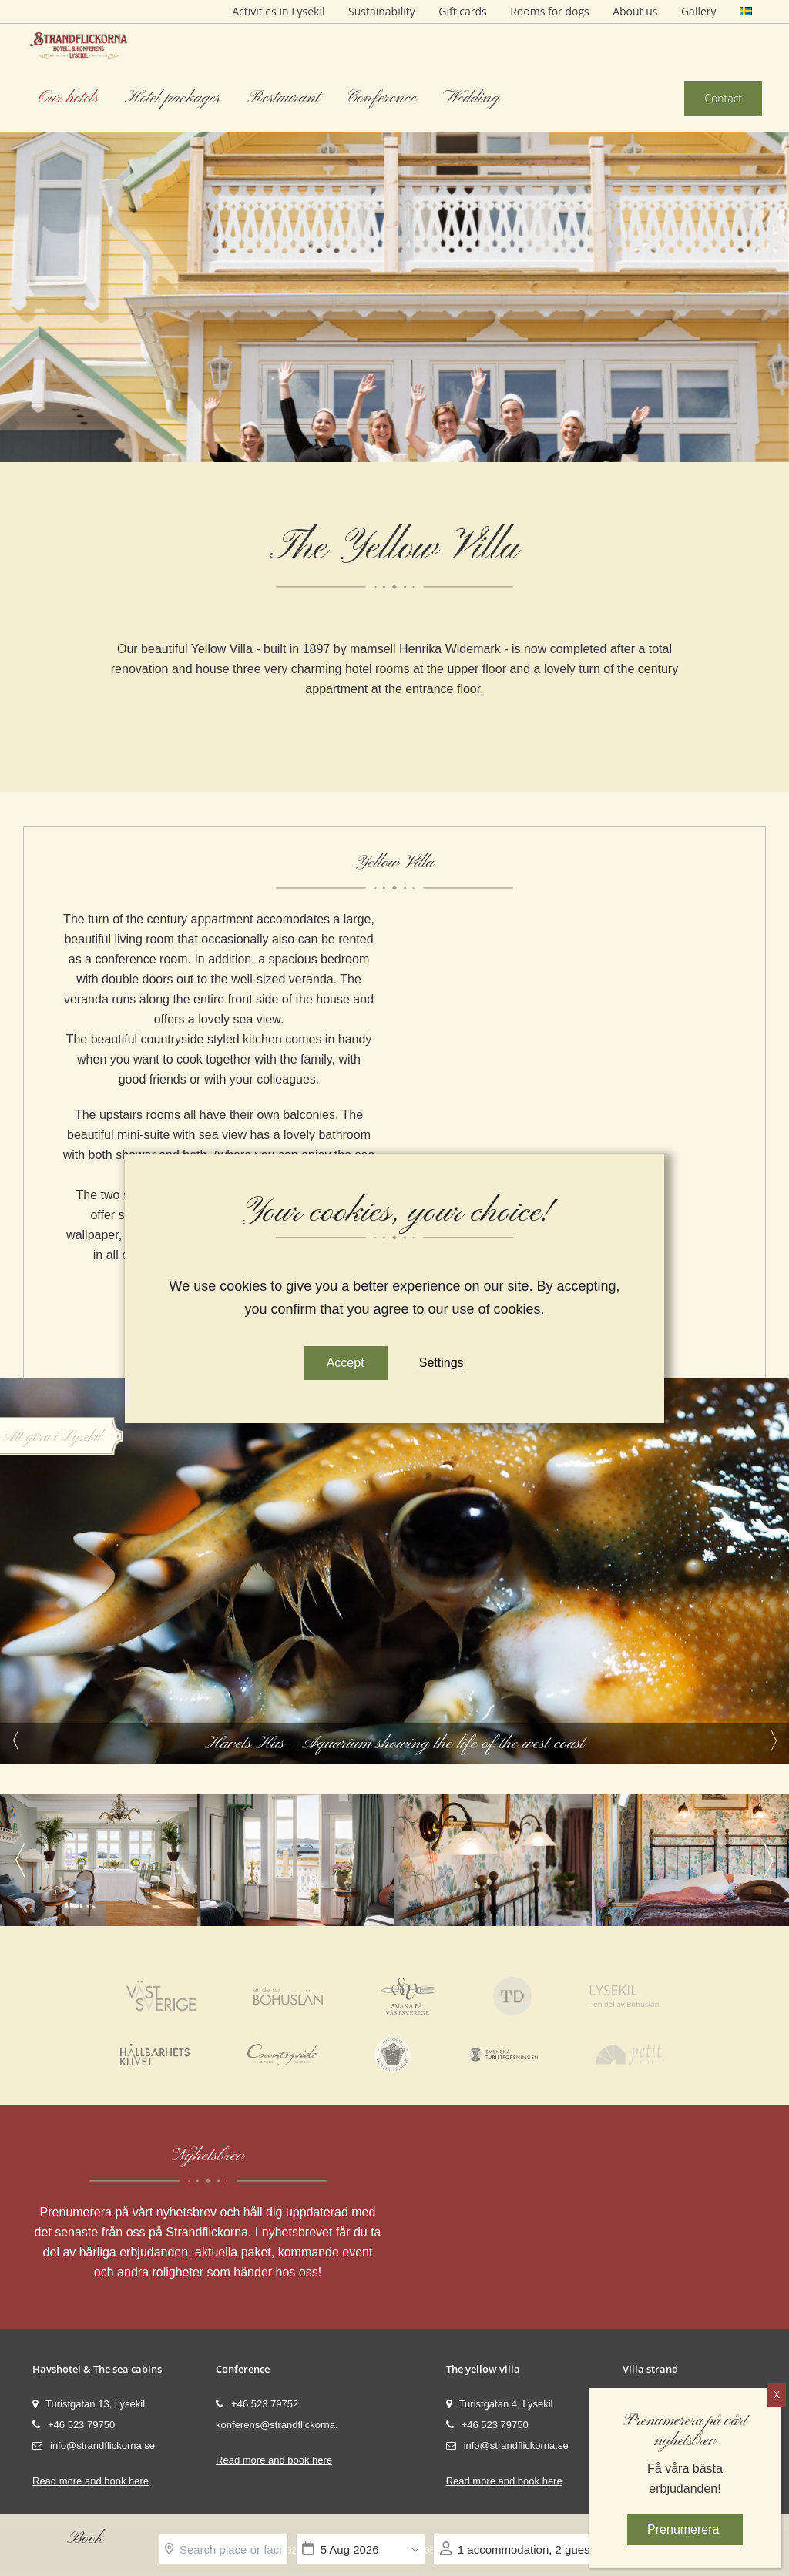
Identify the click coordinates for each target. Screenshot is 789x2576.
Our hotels (69, 98)
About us (635, 11)
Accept (344, 1362)
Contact (723, 98)
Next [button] (773, 1740)
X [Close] (777, 2395)
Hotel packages (172, 98)
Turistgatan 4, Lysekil (499, 2404)
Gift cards (462, 11)
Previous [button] (15, 1740)
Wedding (471, 98)
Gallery (699, 11)
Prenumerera (685, 2529)
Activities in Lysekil (278, 11)
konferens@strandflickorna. (276, 2424)
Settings (441, 1362)
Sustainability (381, 11)
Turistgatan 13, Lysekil (88, 2404)
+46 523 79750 (73, 2424)
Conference (381, 98)
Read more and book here (90, 2481)
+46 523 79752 (257, 2404)
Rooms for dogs (549, 11)
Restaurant (283, 98)
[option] (394, 231)
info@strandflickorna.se (93, 2445)
